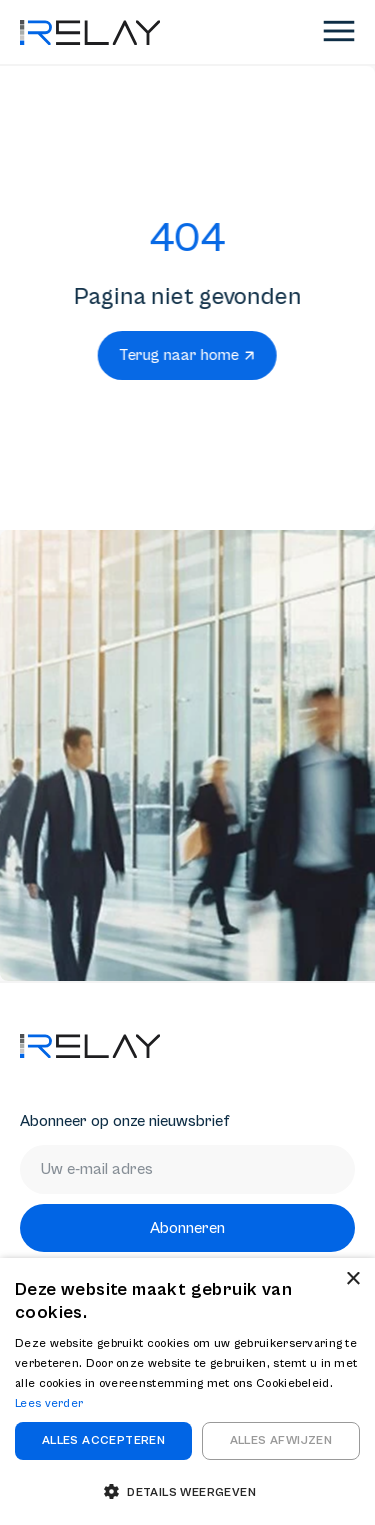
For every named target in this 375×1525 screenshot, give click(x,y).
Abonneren (187, 1228)
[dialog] (187, 1391)
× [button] (352, 1279)
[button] (187, 1491)
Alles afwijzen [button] (281, 1440)
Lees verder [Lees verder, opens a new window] (49, 1403)
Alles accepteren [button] (103, 1440)
